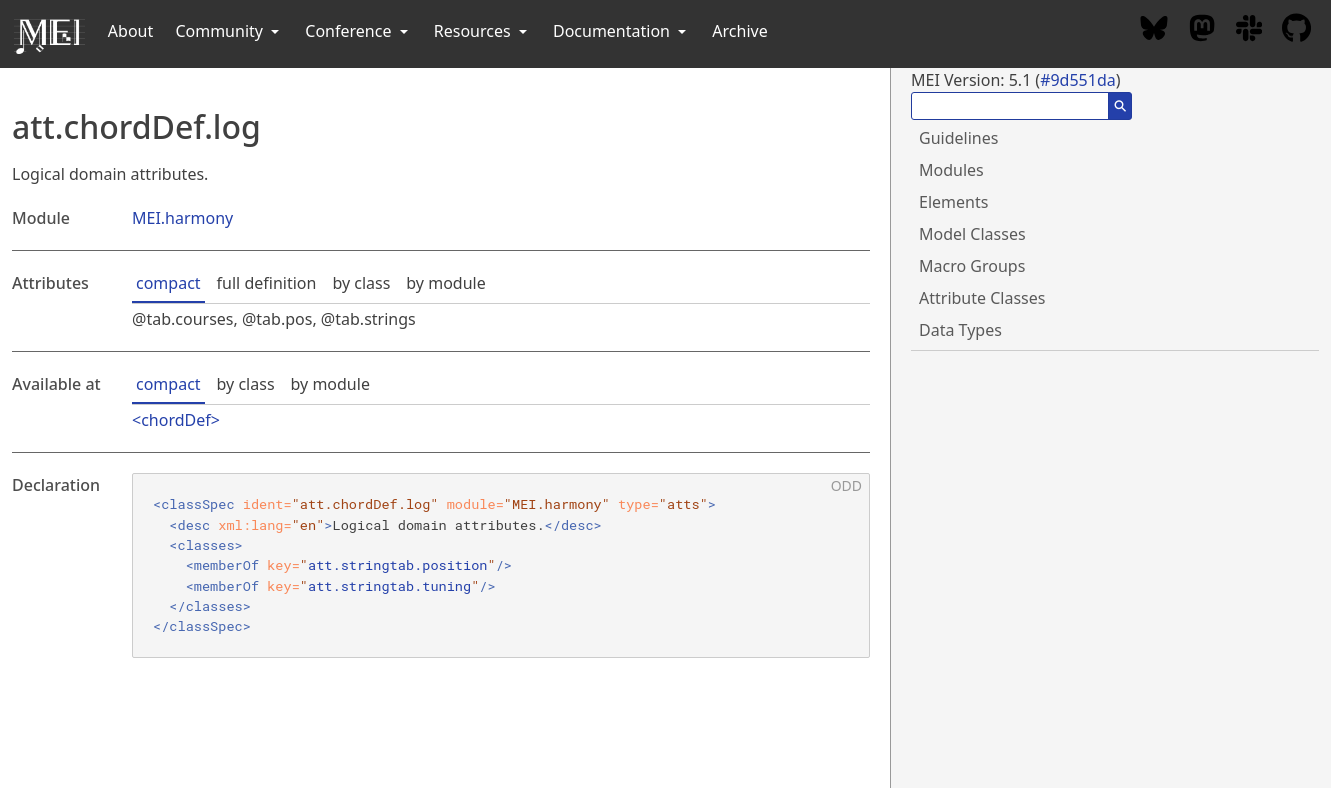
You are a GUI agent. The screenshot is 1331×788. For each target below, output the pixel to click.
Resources (482, 31)
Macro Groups (972, 266)
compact (168, 283)
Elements (953, 202)
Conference (358, 31)
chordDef (176, 420)
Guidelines (958, 138)
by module (445, 283)
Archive (739, 31)
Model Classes (972, 234)
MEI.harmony (182, 218)
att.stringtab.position (397, 565)
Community (229, 31)
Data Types (960, 330)
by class (361, 283)
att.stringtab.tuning (389, 586)
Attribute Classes (982, 298)
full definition (267, 283)
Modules (951, 170)
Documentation (621, 31)
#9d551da (1078, 80)
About (130, 31)
